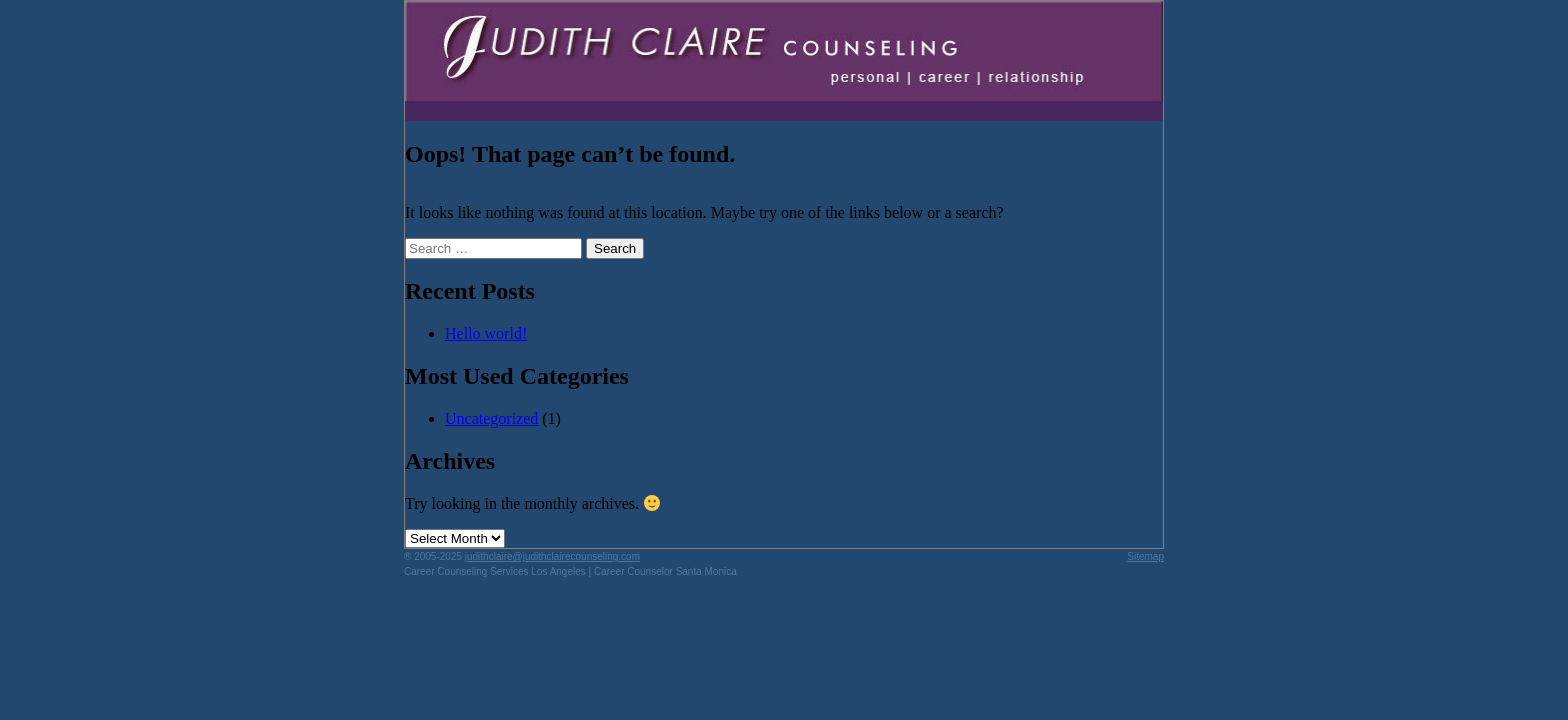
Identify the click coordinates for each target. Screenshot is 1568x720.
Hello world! (486, 333)
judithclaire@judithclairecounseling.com (552, 556)
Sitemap (1145, 556)
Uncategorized (491, 418)
